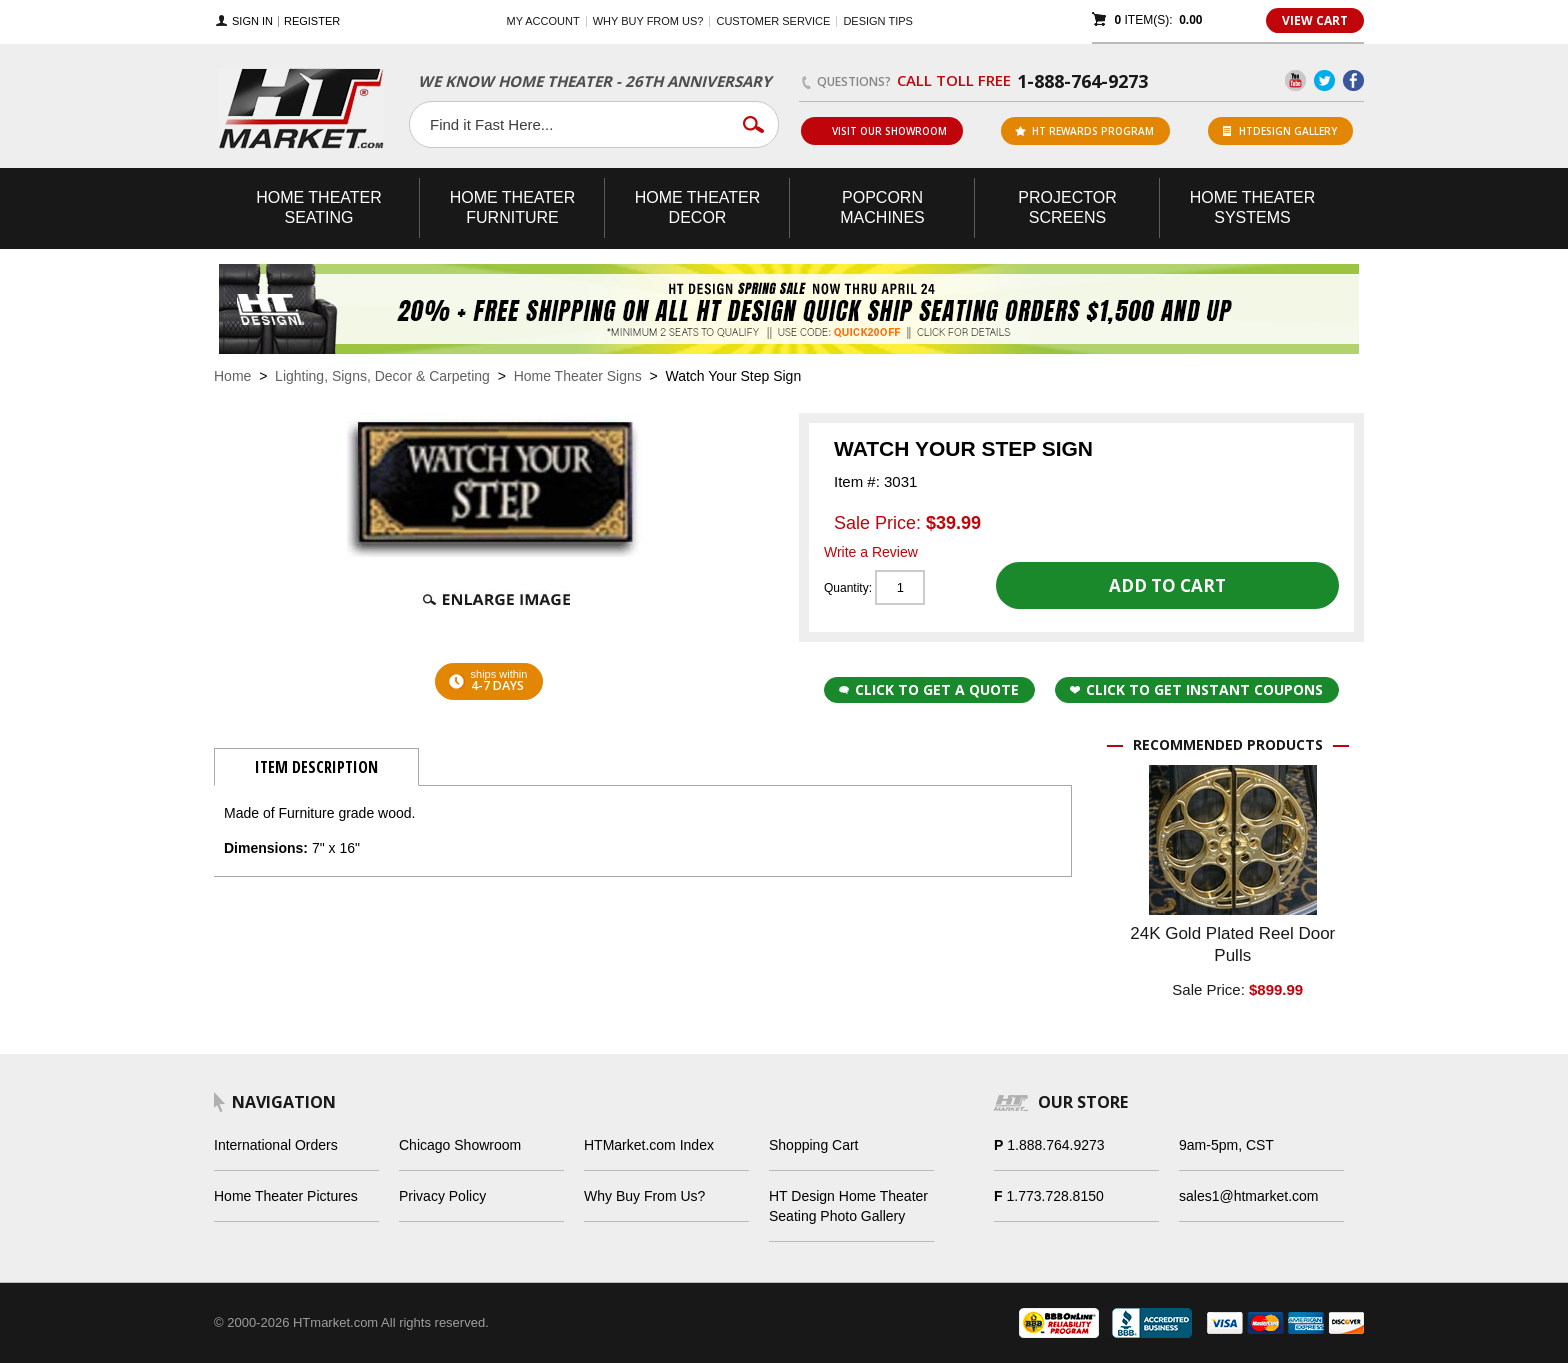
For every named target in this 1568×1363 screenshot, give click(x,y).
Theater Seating (319, 207)
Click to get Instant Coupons (1196, 689)
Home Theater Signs (578, 376)
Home (232, 376)
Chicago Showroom (460, 1145)
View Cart (1315, 20)
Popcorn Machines (882, 207)
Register (312, 21)
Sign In (252, 21)
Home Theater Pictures (286, 1196)
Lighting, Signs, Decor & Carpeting (382, 376)
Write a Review (871, 552)
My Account (543, 21)
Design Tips (877, 21)
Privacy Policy (442, 1196)
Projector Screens (1067, 207)
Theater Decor (698, 207)
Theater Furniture (513, 207)
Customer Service (773, 21)
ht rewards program (1084, 131)
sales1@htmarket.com (1248, 1196)
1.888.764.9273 (1055, 1145)
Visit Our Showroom (881, 131)
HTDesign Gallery (1280, 131)
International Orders (276, 1145)
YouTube (1295, 80)
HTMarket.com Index (649, 1145)
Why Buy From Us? (644, 1196)
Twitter (1324, 80)
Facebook (1353, 80)
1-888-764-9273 (1082, 81)
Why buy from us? (648, 21)
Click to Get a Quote (929, 689)
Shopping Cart (814, 1145)
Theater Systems (1253, 207)
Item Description (316, 767)
